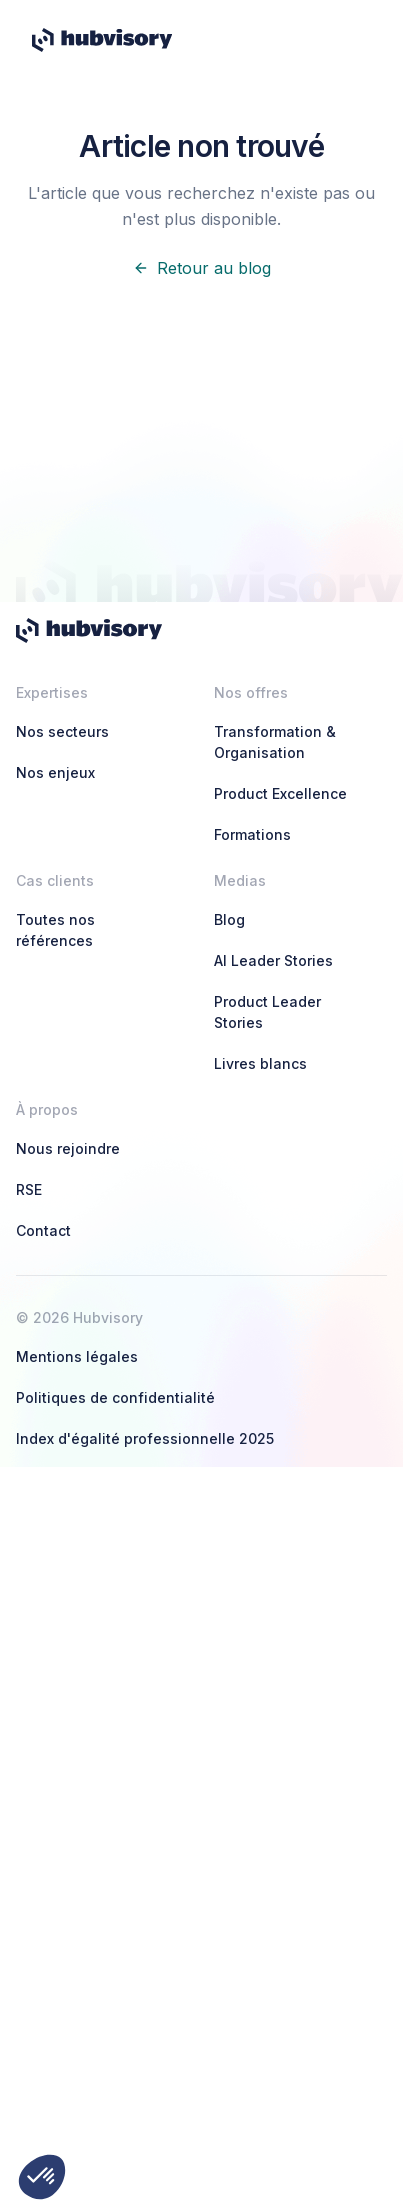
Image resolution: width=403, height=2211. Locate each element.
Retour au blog (202, 268)
